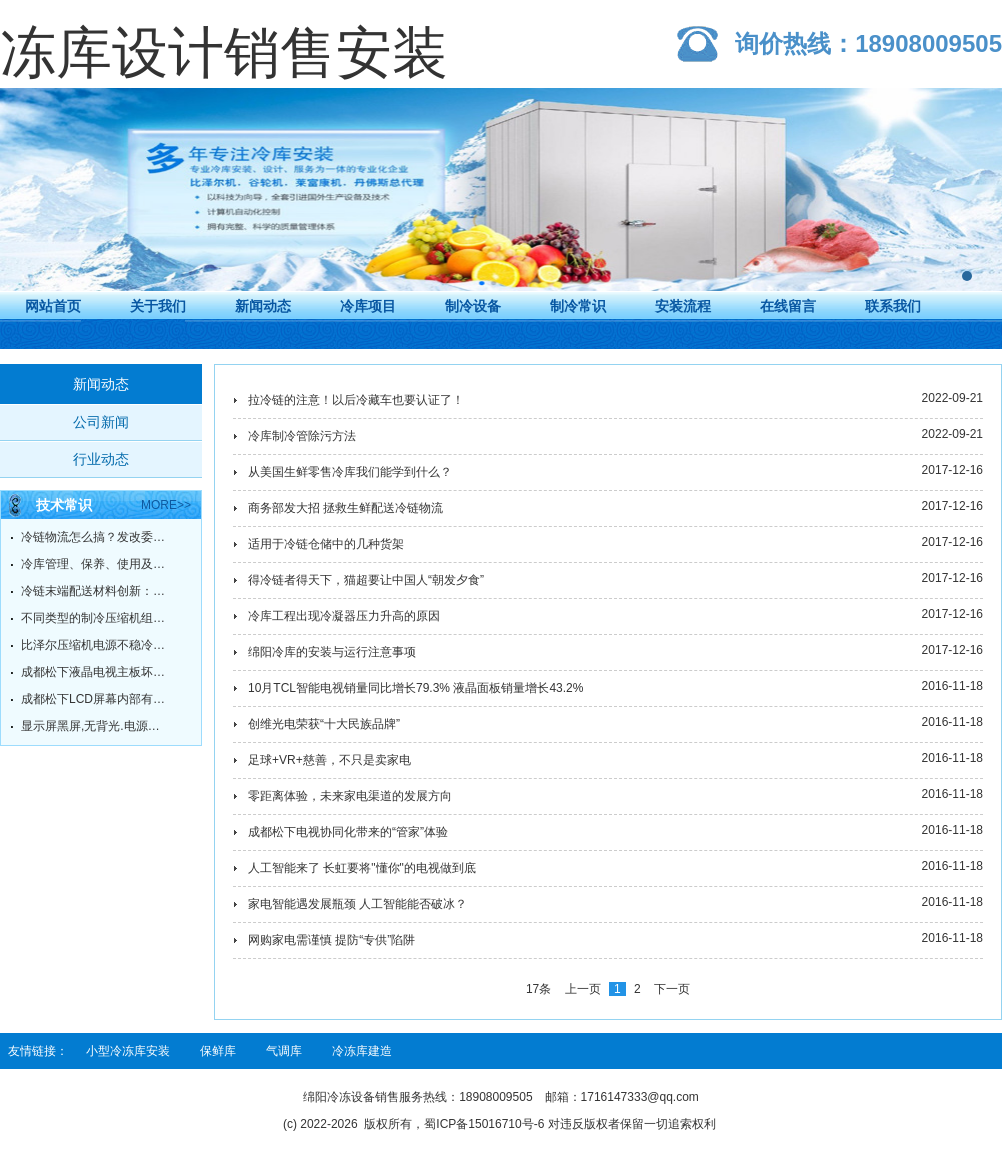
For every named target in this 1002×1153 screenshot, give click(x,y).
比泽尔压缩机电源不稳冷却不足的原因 (96, 645)
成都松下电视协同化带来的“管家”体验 (348, 832)
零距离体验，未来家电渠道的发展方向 (350, 796)
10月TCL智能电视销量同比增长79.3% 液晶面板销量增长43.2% (415, 688)
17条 (538, 989)
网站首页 (53, 306)
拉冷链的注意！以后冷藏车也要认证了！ (356, 400)
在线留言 (788, 306)
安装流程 (683, 306)
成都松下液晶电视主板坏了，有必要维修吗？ (96, 672)
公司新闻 (101, 422)
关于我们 (158, 306)
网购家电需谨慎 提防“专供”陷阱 (331, 940)
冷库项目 (368, 306)
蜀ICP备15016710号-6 (484, 1124)
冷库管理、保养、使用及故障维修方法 (96, 564)
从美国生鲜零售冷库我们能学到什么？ (350, 472)
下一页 (672, 989)
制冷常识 (578, 306)
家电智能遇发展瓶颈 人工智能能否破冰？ (357, 904)
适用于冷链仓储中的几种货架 (326, 544)
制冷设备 (473, 306)
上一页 (583, 989)
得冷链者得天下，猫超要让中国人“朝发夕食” (366, 580)
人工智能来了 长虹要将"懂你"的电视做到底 (362, 868)
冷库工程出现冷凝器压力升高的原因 (344, 616)
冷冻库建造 (362, 1051)
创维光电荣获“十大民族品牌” (324, 724)
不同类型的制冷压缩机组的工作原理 (96, 618)
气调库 (284, 1051)
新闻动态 (263, 306)
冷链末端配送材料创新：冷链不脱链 (96, 591)
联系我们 (893, 306)
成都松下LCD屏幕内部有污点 (96, 699)
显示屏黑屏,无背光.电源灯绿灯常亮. (96, 726)
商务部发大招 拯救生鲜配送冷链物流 (345, 508)
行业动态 (101, 459)
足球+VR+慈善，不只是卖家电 (329, 760)
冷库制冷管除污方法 (302, 436)
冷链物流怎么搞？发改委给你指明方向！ (96, 537)
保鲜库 (218, 1051)
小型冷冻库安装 (128, 1051)
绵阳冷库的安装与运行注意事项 (332, 652)
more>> (166, 505)
